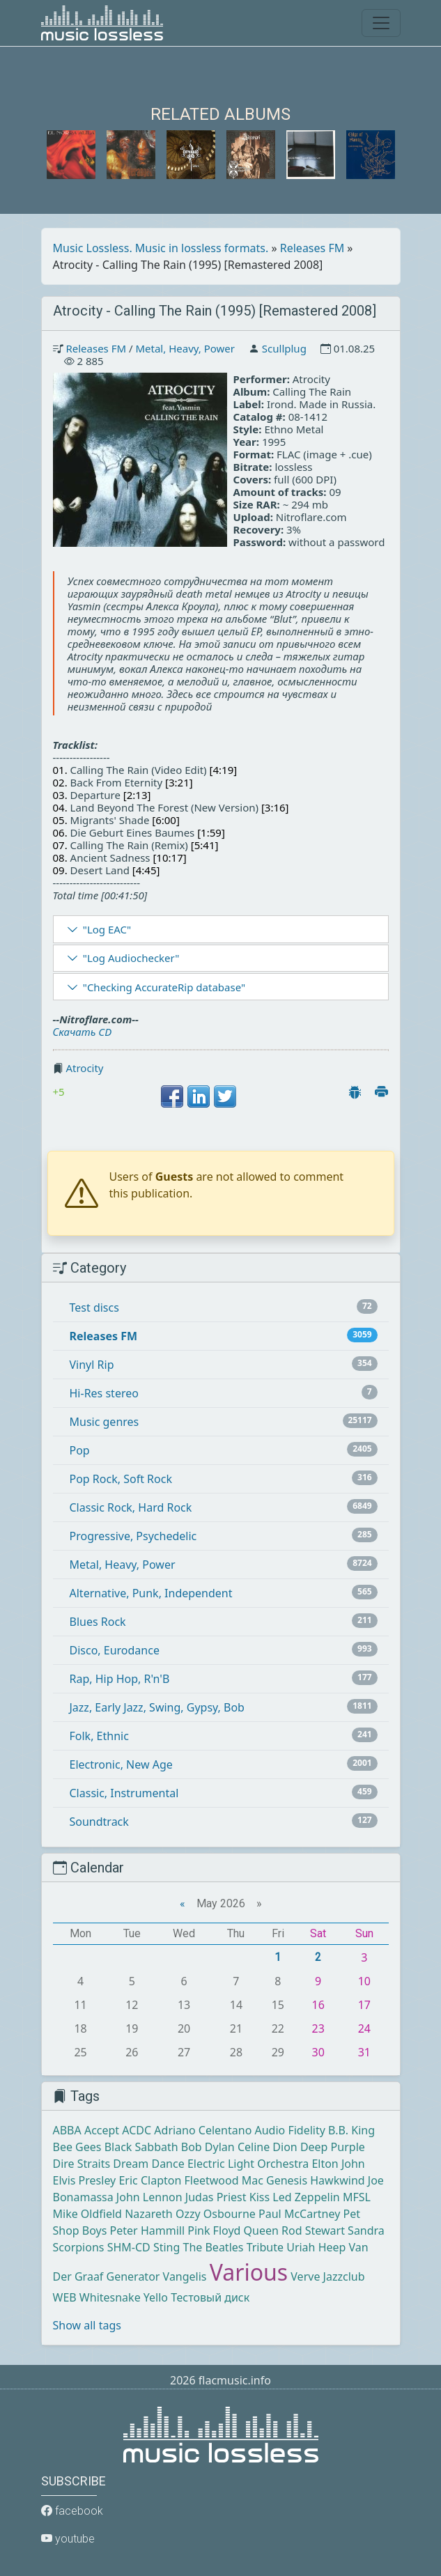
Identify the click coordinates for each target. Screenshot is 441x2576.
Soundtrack (99, 1821)
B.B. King (351, 2130)
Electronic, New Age (121, 1764)
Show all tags (87, 2325)
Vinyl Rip (92, 1364)
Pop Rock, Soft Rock (121, 1479)
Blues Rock (98, 1621)
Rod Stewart (313, 2230)
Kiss (259, 2197)
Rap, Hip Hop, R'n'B (120, 1678)
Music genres (104, 1421)
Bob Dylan (208, 2147)
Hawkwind (337, 2180)
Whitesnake (110, 2297)
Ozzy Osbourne (216, 2213)
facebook (72, 2510)
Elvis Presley (84, 2180)
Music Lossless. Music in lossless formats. (161, 248)
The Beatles (213, 2247)
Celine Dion (267, 2147)
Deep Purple (332, 2147)
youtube (68, 2538)
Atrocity (84, 1068)
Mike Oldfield (87, 2213)
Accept (101, 2130)
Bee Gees (77, 2147)
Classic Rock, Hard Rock (131, 1507)
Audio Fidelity (290, 2130)
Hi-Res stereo (104, 1393)
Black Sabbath (141, 2147)
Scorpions (79, 2247)
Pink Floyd (213, 2230)
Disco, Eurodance (115, 1650)
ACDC (136, 2130)
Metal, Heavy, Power (185, 348)
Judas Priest (216, 2197)
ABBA (67, 2130)
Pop (80, 1450)
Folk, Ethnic (99, 1736)
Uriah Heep (316, 2247)
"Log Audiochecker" (131, 958)
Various (249, 2272)
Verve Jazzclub (327, 2276)
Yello (156, 2297)
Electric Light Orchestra (248, 2163)
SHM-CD (128, 2247)
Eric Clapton (149, 2180)
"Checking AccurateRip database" (164, 987)
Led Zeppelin (305, 2197)
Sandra (366, 2230)
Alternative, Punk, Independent (151, 1593)
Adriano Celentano (203, 2130)
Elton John (337, 2163)
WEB (65, 2297)
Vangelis (185, 2276)
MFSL (357, 2197)
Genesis (286, 2180)
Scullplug (284, 348)
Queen (261, 2230)
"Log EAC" (107, 929)
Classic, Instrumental (124, 1793)
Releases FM (312, 248)
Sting (166, 2247)
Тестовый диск (210, 2297)
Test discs (94, 1307)
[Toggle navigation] (381, 23)
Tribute (265, 2247)
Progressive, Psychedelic (133, 1536)
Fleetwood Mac (223, 2180)
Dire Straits (82, 2163)
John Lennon (149, 2197)
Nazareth (149, 2213)
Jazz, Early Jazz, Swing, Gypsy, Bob (157, 1707)
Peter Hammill (147, 2230)
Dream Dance (148, 2163)
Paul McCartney (299, 2213)
